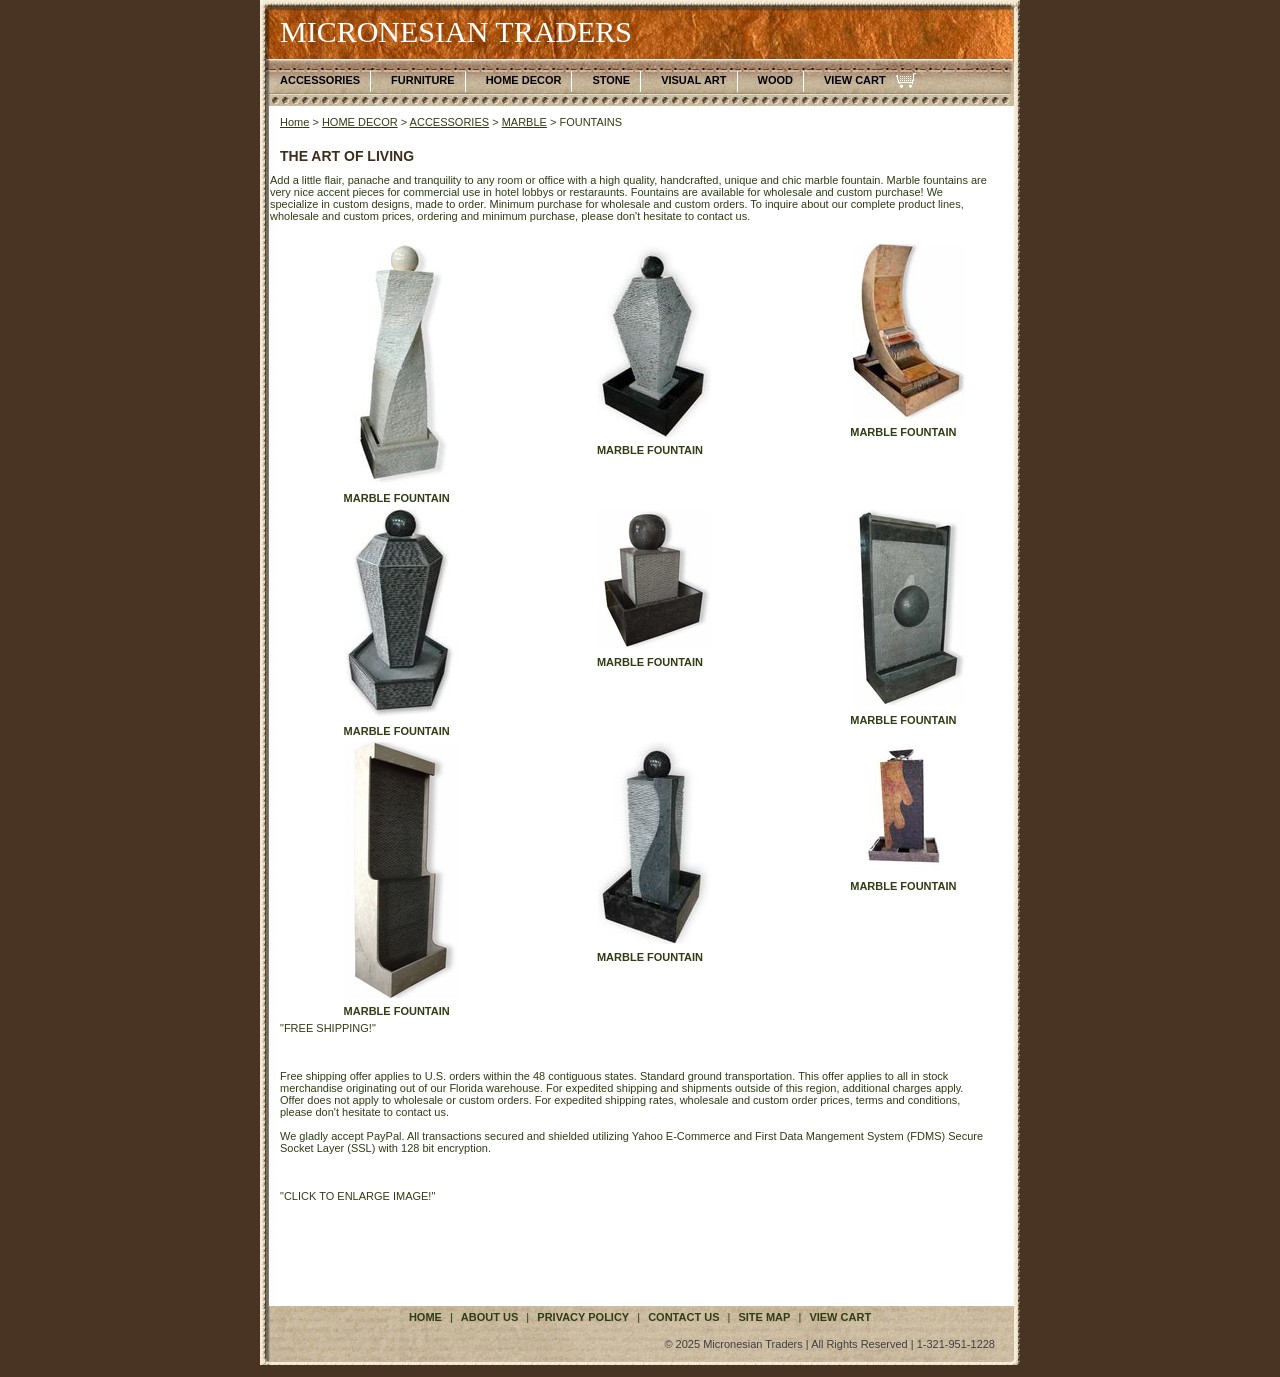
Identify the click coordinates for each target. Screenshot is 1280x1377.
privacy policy (583, 1317)
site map (764, 1317)
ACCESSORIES (320, 80)
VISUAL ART (693, 80)
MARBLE (524, 122)
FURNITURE (423, 80)
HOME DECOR (524, 80)
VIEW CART (855, 80)
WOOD (775, 80)
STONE (611, 80)
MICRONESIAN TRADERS (456, 31)
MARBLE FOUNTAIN (397, 498)
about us (489, 1317)
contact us (683, 1317)
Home (294, 122)
